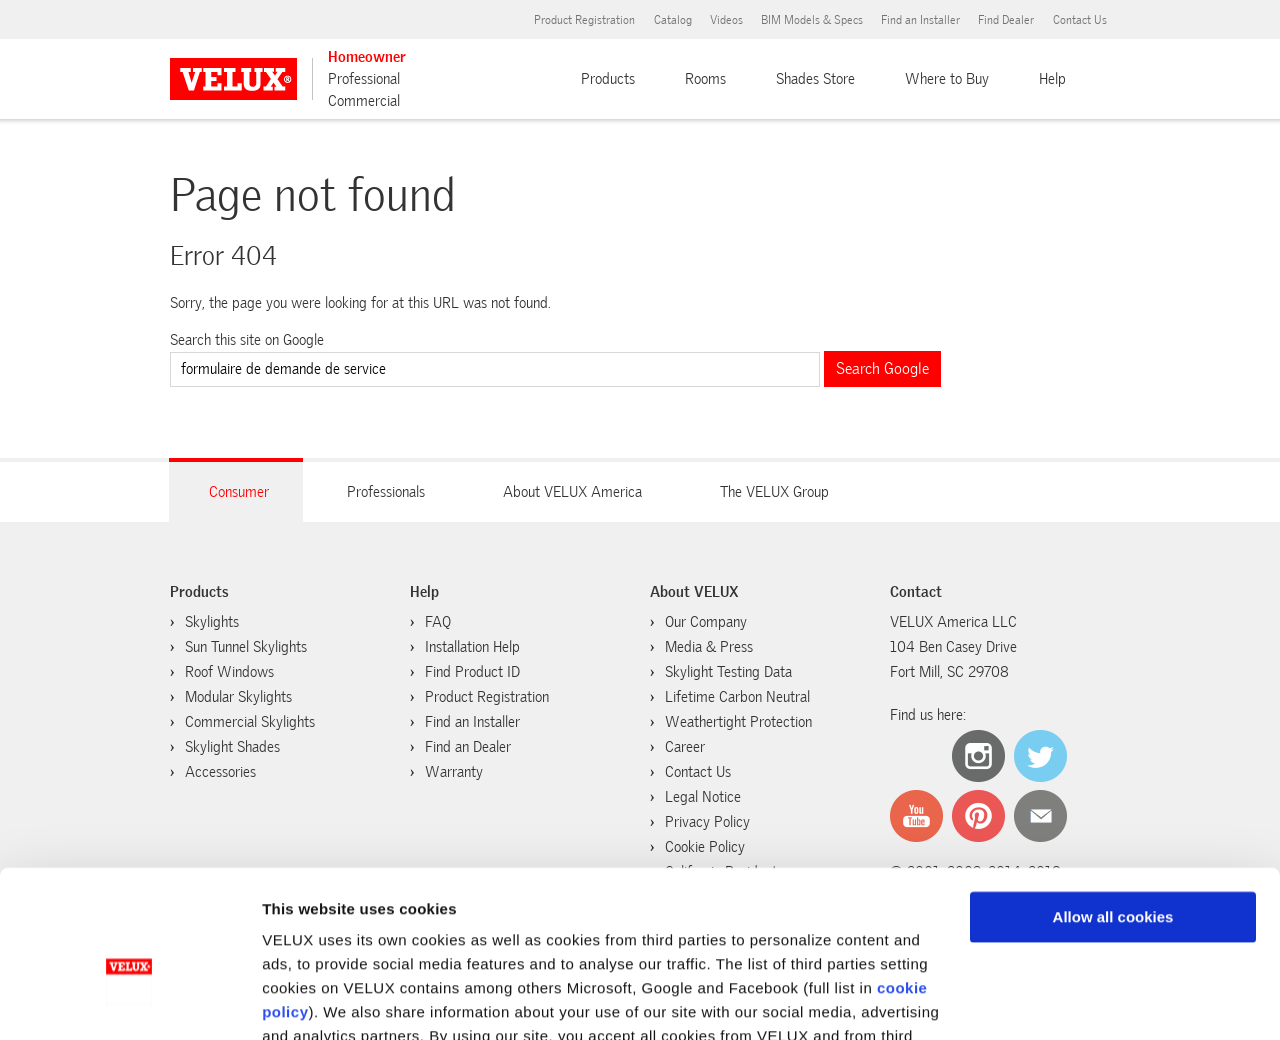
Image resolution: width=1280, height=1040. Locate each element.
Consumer (239, 492)
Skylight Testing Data (728, 672)
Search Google (882, 368)
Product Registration (584, 20)
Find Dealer (1006, 20)
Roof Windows (229, 672)
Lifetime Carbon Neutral (737, 697)
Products (608, 79)
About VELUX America (572, 492)
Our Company (706, 622)
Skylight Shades (232, 747)
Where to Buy (947, 79)
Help (1052, 79)
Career (685, 747)
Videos (726, 20)
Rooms (705, 79)
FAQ (438, 622)
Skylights (212, 622)
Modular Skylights (238, 697)
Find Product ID (472, 672)
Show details (308, 1000)
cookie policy (683, 945)
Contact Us (1080, 20)
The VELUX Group (774, 492)
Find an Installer (920, 20)
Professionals (386, 492)
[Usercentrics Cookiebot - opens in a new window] (129, 1001)
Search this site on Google (247, 340)
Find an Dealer (468, 747)
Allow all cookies (1113, 802)
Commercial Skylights (250, 722)
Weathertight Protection (738, 722)
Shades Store (815, 79)
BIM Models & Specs (812, 20)
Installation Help (472, 647)
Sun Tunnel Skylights (246, 647)
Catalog (673, 20)
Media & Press (709, 647)
